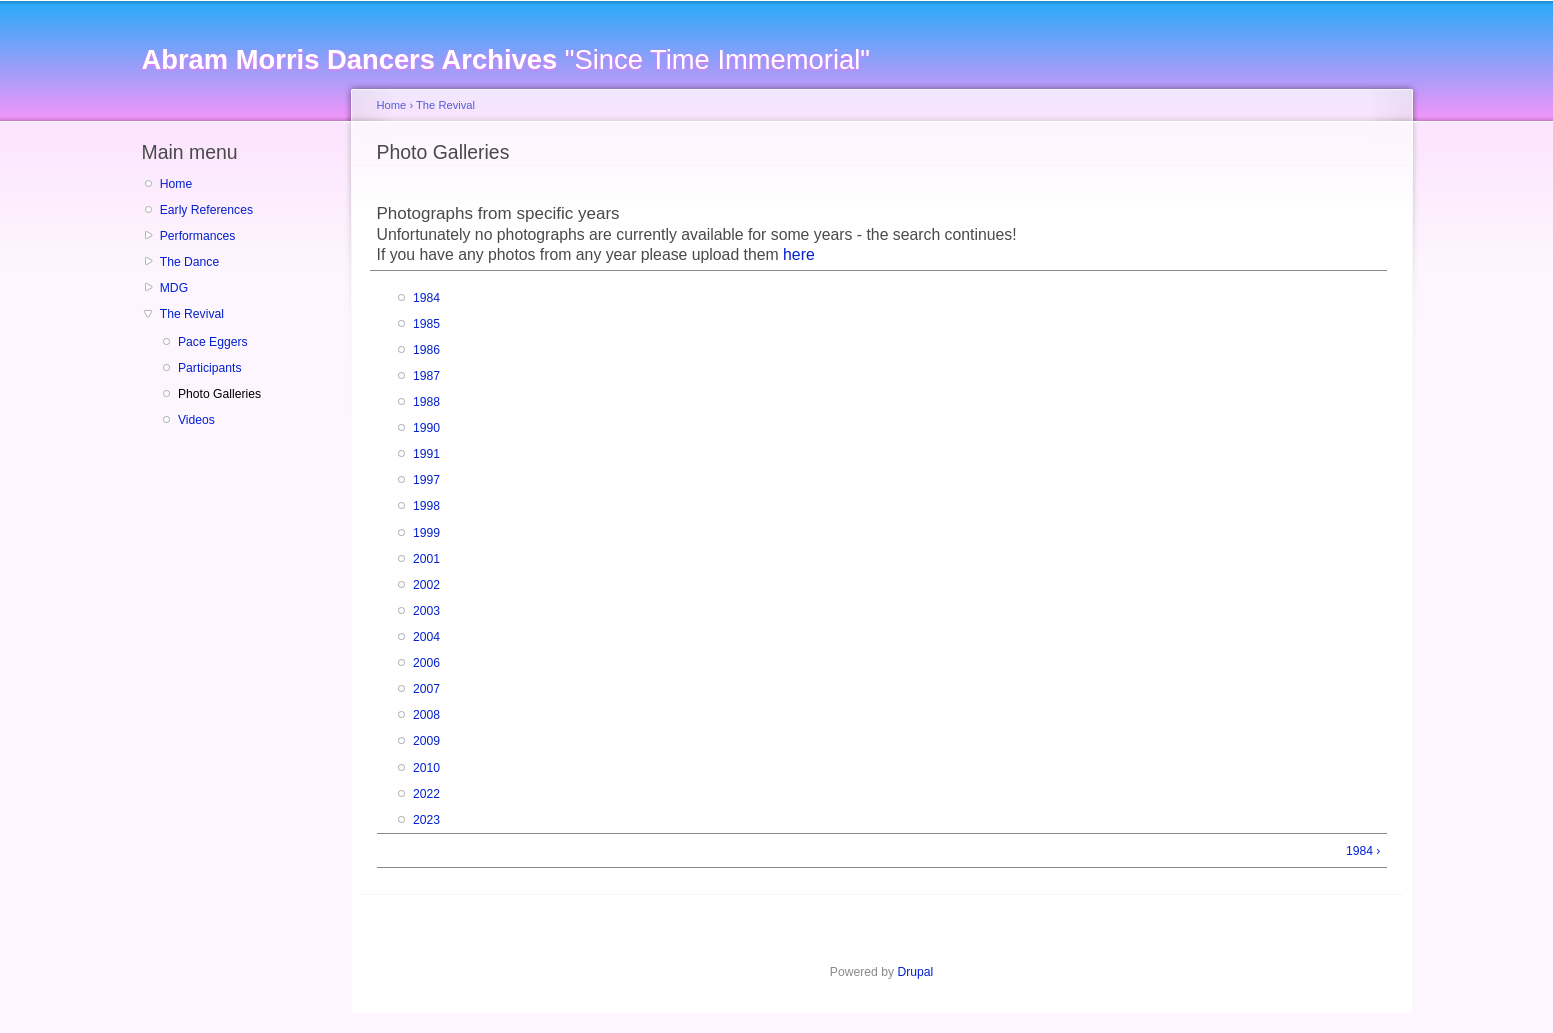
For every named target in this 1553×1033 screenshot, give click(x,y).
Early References (206, 210)
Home (176, 184)
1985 (426, 324)
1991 (426, 454)
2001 (426, 559)
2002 (426, 585)
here (799, 254)
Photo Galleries (219, 394)
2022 (426, 794)
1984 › (1363, 851)
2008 (426, 715)
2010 (426, 768)
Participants (210, 368)
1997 (426, 480)
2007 (426, 689)
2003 (426, 611)
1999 (426, 533)
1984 (426, 298)
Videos (196, 420)
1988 (426, 402)
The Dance (189, 262)
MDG (174, 288)
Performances (198, 236)
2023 (426, 820)
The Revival (192, 314)
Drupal (915, 972)
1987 (426, 376)
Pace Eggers (213, 342)
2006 (426, 663)
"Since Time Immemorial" (506, 59)
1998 (426, 506)
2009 (426, 741)
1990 (426, 428)
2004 (426, 637)
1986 (426, 350)
